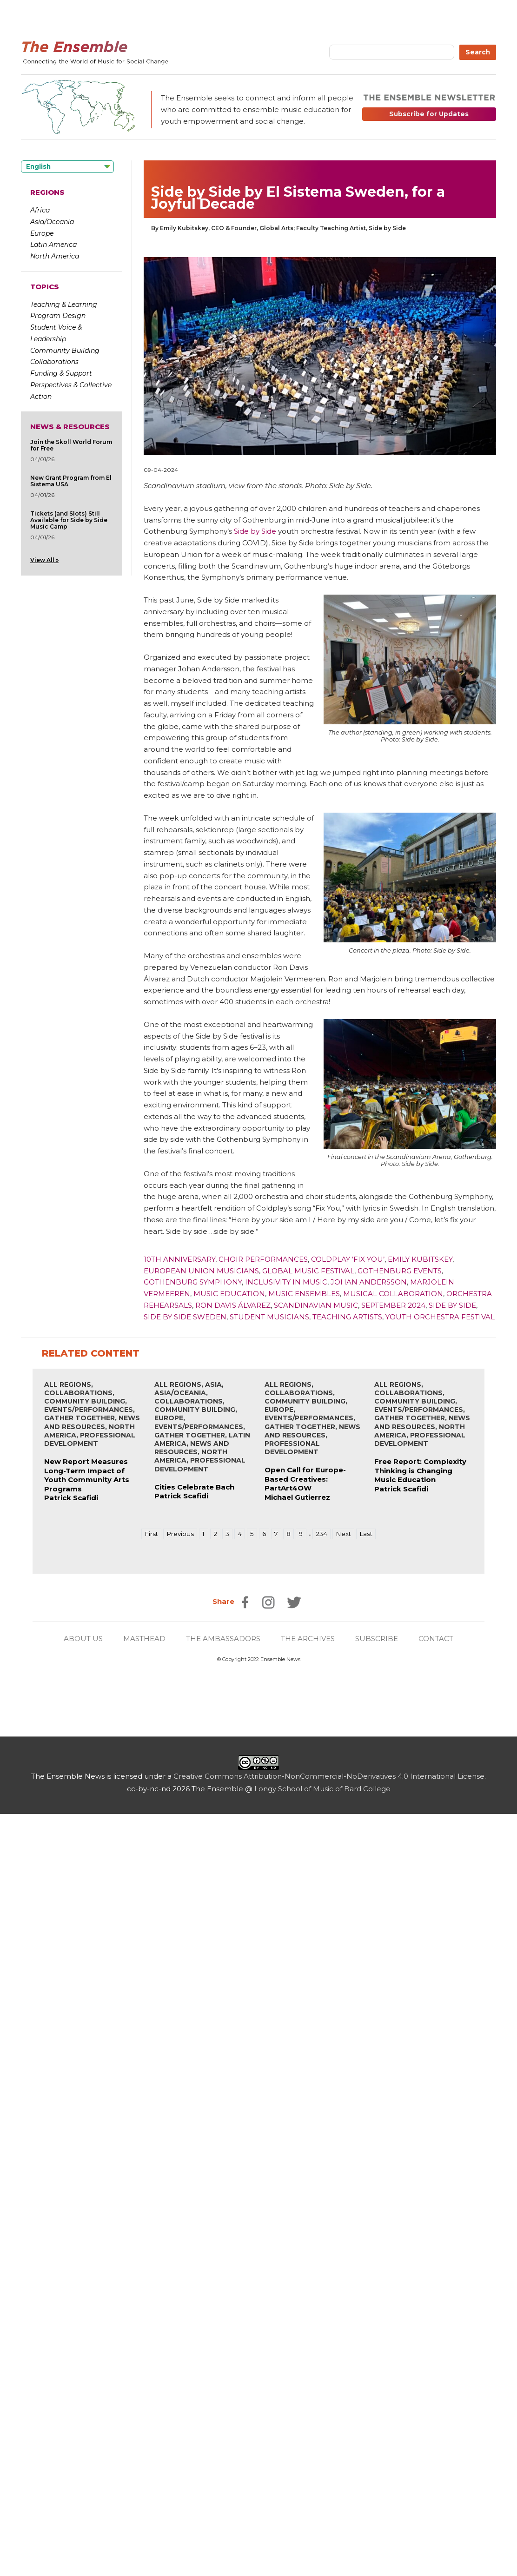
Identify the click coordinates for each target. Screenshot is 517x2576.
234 (321, 1533)
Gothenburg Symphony (193, 1282)
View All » (44, 559)
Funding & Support (61, 373)
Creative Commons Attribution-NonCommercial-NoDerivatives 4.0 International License (328, 1776)
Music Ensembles (304, 1293)
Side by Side (255, 531)
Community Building (64, 350)
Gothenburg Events (400, 1270)
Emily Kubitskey (420, 1259)
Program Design (58, 315)
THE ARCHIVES (308, 1638)
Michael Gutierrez (297, 1497)
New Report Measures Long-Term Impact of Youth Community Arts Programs (86, 1475)
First (151, 1533)
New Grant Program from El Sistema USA (71, 481)
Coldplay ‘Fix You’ (347, 1259)
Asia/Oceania (52, 222)
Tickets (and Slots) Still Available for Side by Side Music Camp (68, 520)
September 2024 (393, 1305)
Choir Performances (263, 1259)
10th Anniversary (179, 1259)
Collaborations (54, 362)
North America (54, 256)
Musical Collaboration (393, 1293)
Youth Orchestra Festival (440, 1316)
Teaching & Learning (63, 304)
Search (477, 52)
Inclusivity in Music (286, 1282)
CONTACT (435, 1638)
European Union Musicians (201, 1270)
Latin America (53, 244)
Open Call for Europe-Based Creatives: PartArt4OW (305, 1478)
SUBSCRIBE (376, 1638)
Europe (41, 233)
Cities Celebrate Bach (194, 1487)
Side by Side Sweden (185, 1316)
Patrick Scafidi (71, 1497)
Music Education (229, 1293)
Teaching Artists (347, 1316)
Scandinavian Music (316, 1305)
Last (365, 1533)
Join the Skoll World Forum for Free (71, 445)
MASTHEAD (144, 1638)
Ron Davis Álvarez (233, 1305)
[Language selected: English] (67, 166)
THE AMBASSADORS (223, 1638)
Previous (180, 1533)
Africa (40, 210)
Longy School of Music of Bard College (322, 1788)
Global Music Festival (308, 1270)
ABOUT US (83, 1638)
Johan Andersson (369, 1282)
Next (343, 1533)
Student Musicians (269, 1316)
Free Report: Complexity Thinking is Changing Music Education (420, 1470)
